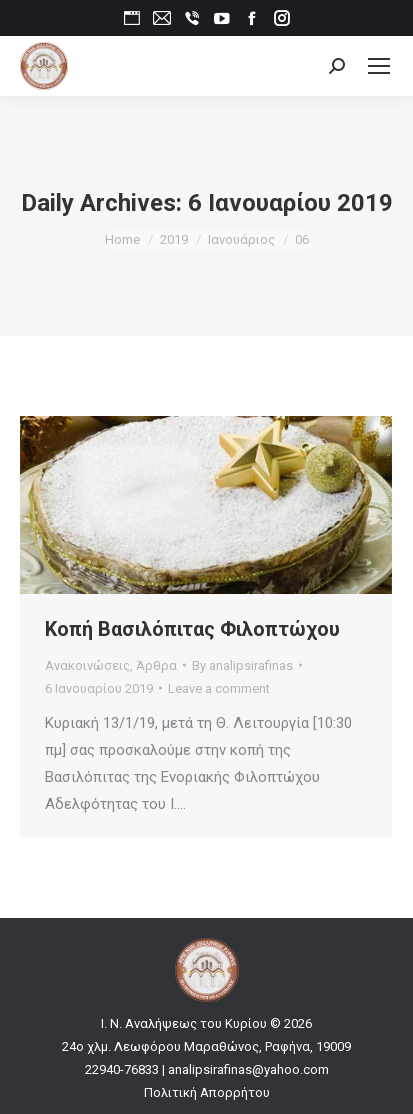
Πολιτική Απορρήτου (207, 1092)
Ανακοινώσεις (87, 665)
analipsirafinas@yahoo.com (248, 1069)
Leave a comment (219, 688)
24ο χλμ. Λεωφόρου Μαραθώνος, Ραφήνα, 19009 (206, 1046)
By (242, 665)
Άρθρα (156, 665)
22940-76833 (122, 1069)
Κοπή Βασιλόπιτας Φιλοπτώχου (192, 629)
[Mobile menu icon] (379, 66)
